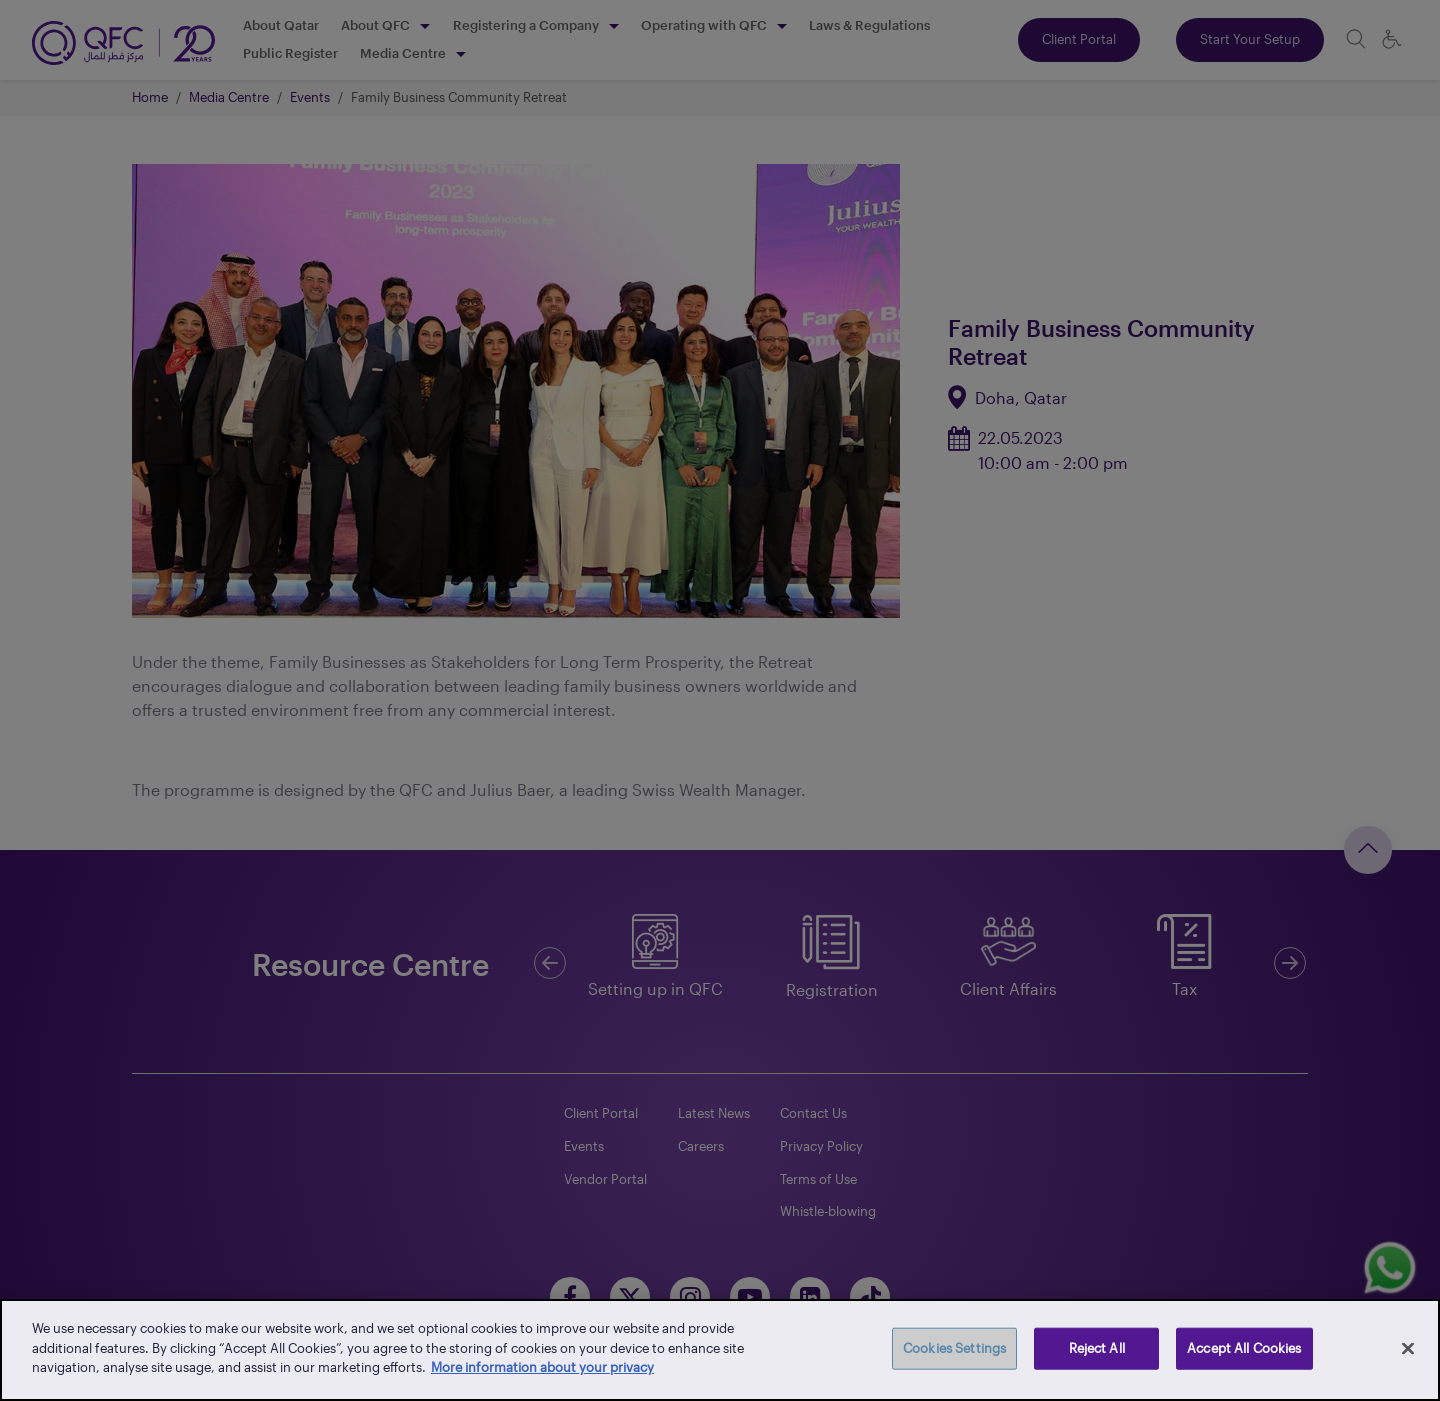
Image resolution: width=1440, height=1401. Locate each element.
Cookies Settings (954, 1348)
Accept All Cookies (1244, 1348)
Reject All (1097, 1348)
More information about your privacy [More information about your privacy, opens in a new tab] (542, 1367)
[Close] (1408, 1349)
